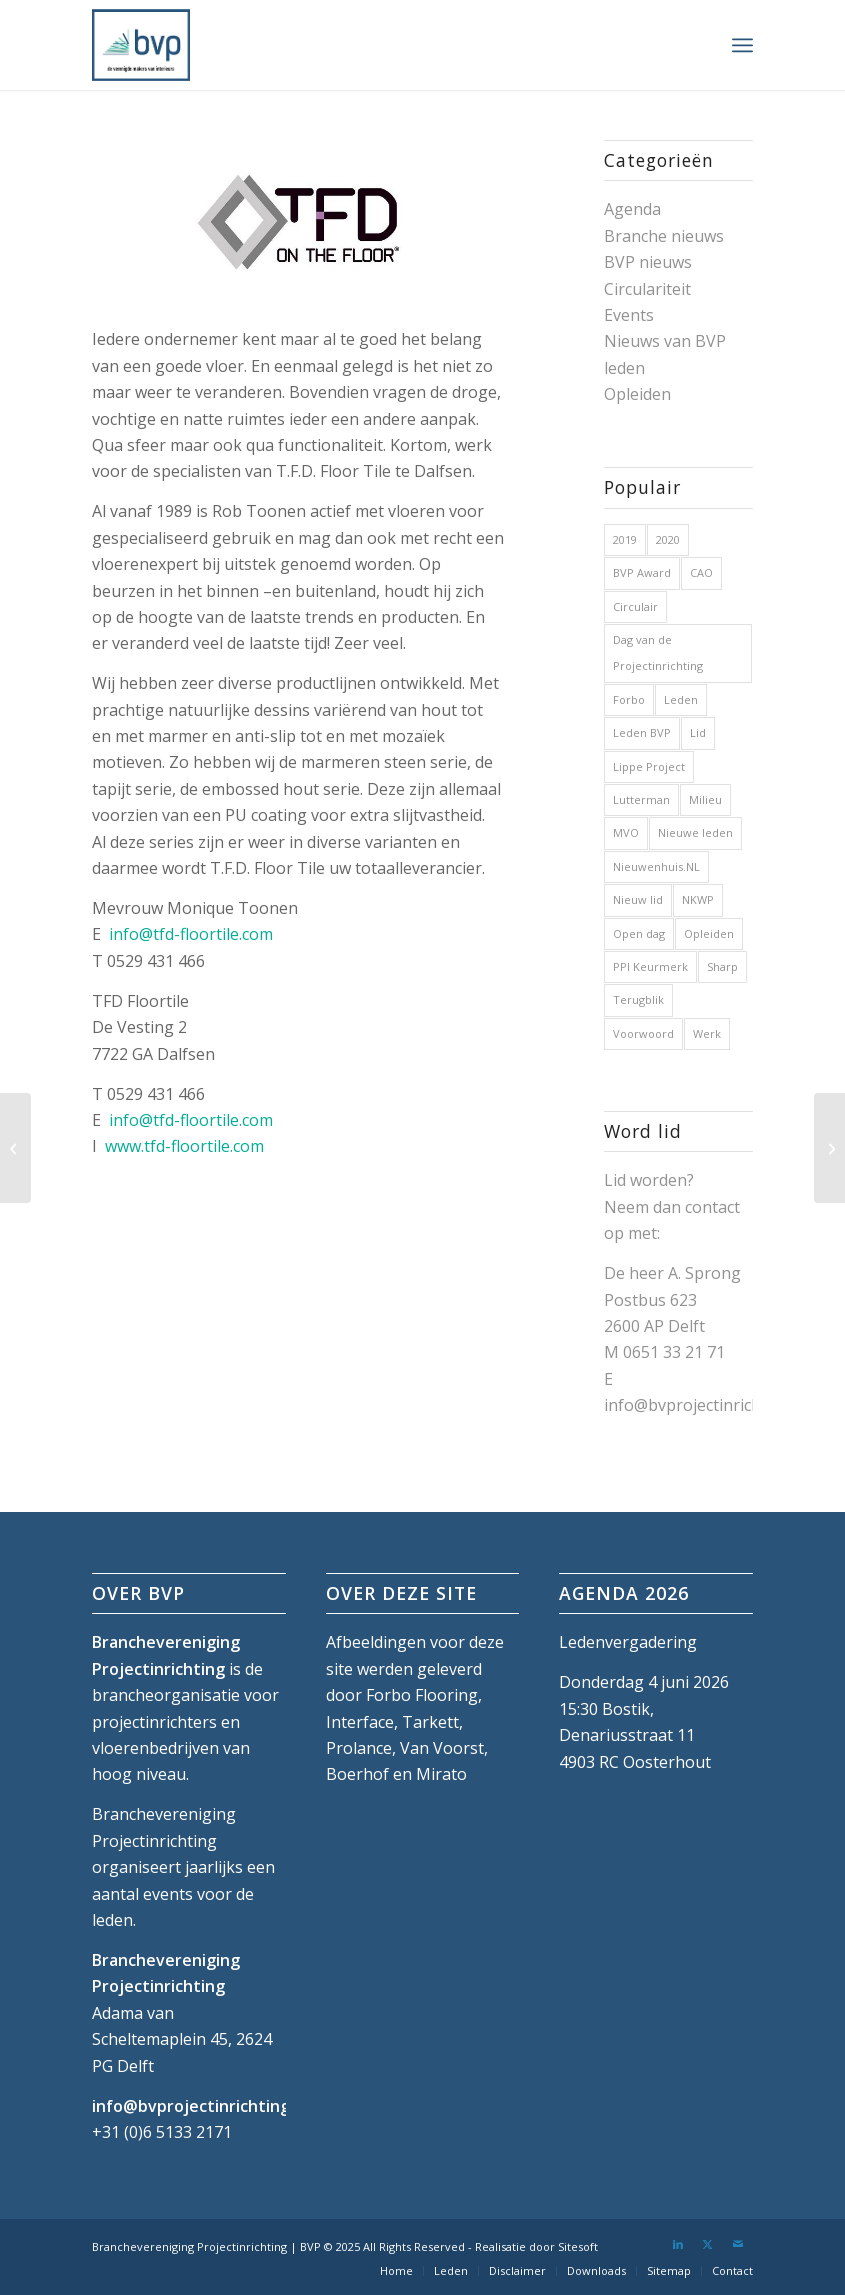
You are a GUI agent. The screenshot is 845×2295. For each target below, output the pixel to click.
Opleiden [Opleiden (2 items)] (709, 933)
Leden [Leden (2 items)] (681, 699)
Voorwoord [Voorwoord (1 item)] (643, 1033)
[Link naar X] (708, 2244)
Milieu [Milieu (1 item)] (705, 799)
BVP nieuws (648, 262)
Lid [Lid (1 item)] (698, 732)
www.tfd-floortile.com (184, 1146)
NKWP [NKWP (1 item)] (698, 899)
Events (629, 315)
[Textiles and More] (829, 1148)
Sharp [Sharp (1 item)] (722, 966)
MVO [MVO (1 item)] (626, 832)
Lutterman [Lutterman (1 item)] (641, 799)
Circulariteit (647, 289)
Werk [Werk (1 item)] (707, 1033)
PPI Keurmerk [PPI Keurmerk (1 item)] (650, 966)
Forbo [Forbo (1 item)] (629, 699)
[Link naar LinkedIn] (678, 2244)
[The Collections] (15, 1148)
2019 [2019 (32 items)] (625, 539)
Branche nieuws (664, 236)
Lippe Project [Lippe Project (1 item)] (649, 766)
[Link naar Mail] (738, 2244)
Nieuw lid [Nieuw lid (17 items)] (638, 899)
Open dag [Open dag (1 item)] (639, 933)
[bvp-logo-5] (141, 45)
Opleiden (637, 394)
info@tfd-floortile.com (191, 934)
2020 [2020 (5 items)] (668, 539)
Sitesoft (578, 2246)
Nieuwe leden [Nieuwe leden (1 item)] (695, 832)
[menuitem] (742, 45)
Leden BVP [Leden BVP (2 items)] (642, 732)
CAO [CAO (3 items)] (701, 572)
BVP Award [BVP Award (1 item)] (642, 572)
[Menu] (742, 45)
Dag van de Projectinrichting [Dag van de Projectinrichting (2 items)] (658, 652)
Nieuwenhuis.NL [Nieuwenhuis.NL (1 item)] (656, 866)
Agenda (632, 209)
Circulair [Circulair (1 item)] (635, 606)
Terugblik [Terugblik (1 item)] (638, 999)
